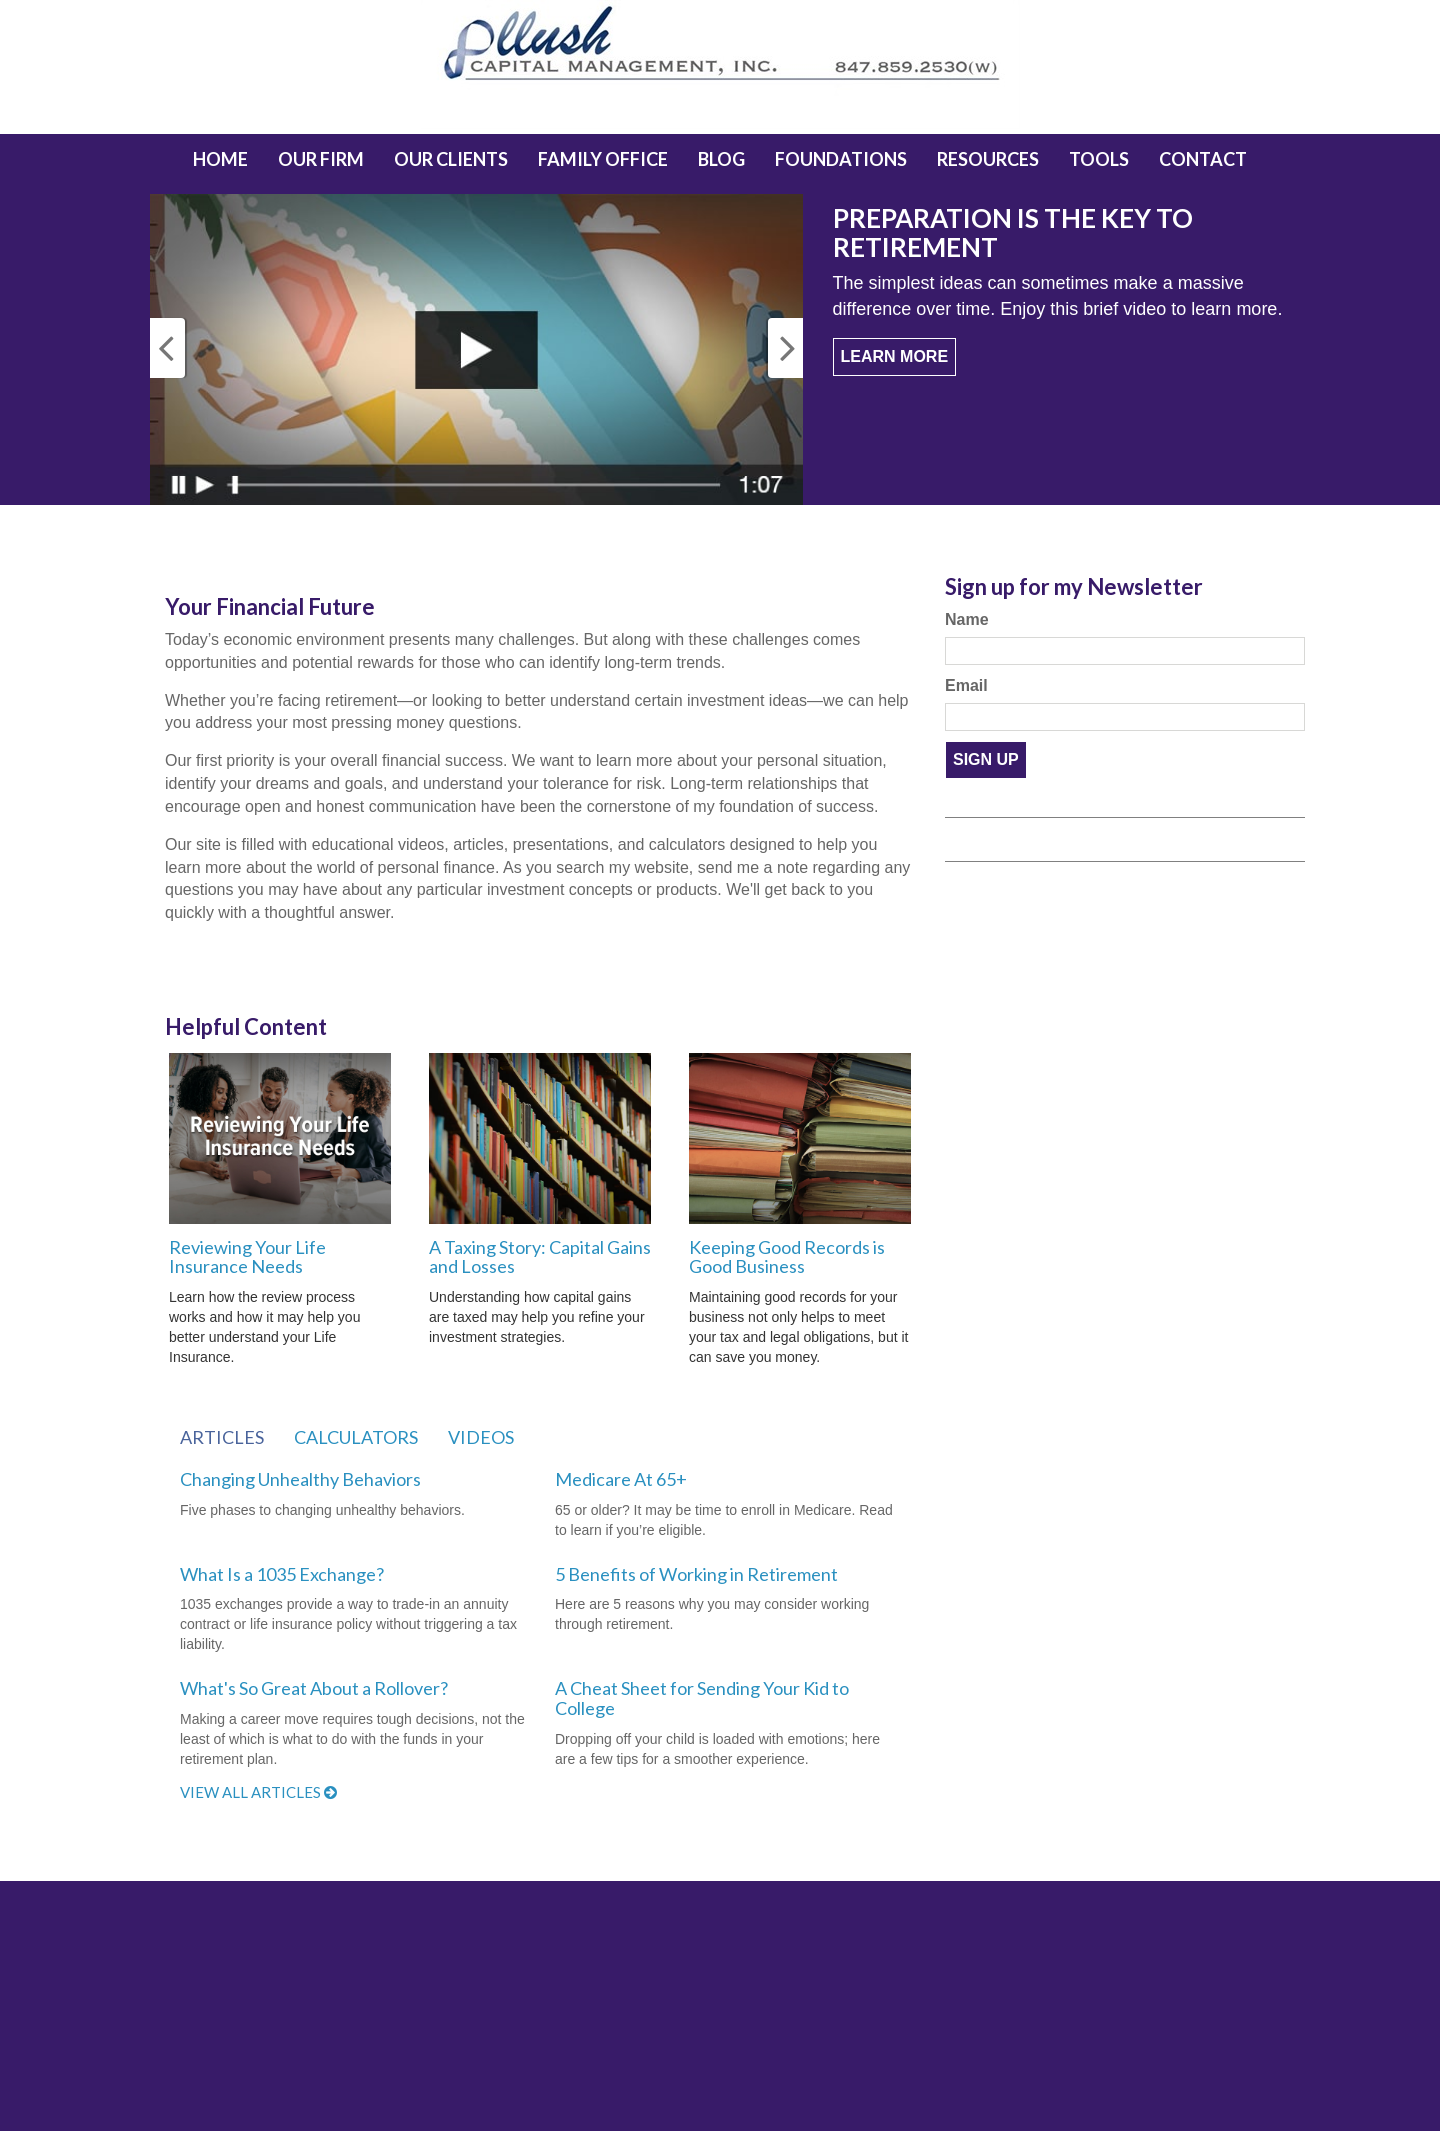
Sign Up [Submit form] (986, 759)
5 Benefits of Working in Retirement (696, 1574)
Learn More (895, 356)
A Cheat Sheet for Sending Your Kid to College (702, 1698)
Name (967, 619)
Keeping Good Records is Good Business (787, 1257)
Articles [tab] (222, 1437)
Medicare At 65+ (621, 1479)
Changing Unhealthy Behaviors (300, 1479)
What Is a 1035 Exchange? (282, 1574)
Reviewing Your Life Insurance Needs (247, 1257)
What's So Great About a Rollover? (314, 1688)
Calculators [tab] (356, 1437)
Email (966, 685)
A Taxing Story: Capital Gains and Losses (540, 1257)
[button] (321, 159)
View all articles (258, 1792)
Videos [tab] (481, 1437)
